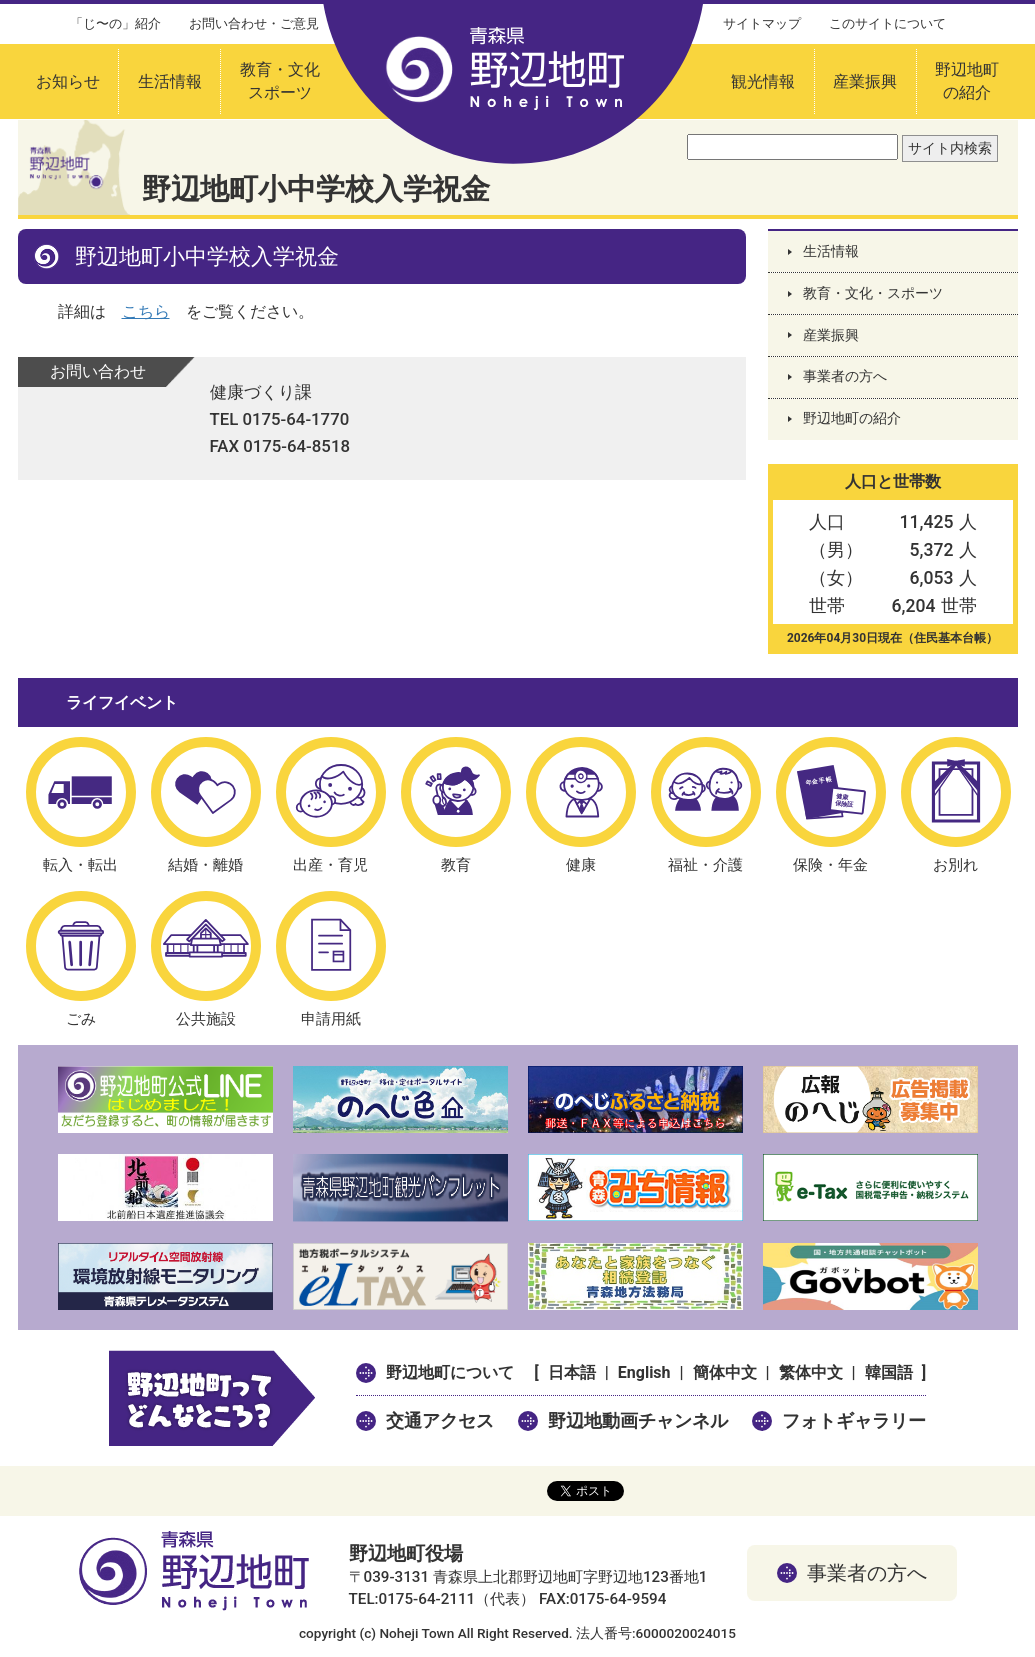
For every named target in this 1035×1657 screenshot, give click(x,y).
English (644, 1372)
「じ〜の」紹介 (115, 23)
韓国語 (889, 1372)
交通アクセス (440, 1420)
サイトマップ (762, 23)
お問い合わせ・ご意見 (254, 23)
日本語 (572, 1372)
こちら (146, 311)
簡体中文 (725, 1372)
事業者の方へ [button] (867, 1573)
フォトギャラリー (854, 1420)
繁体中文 (811, 1372)
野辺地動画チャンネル (638, 1420)
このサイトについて (887, 23)
